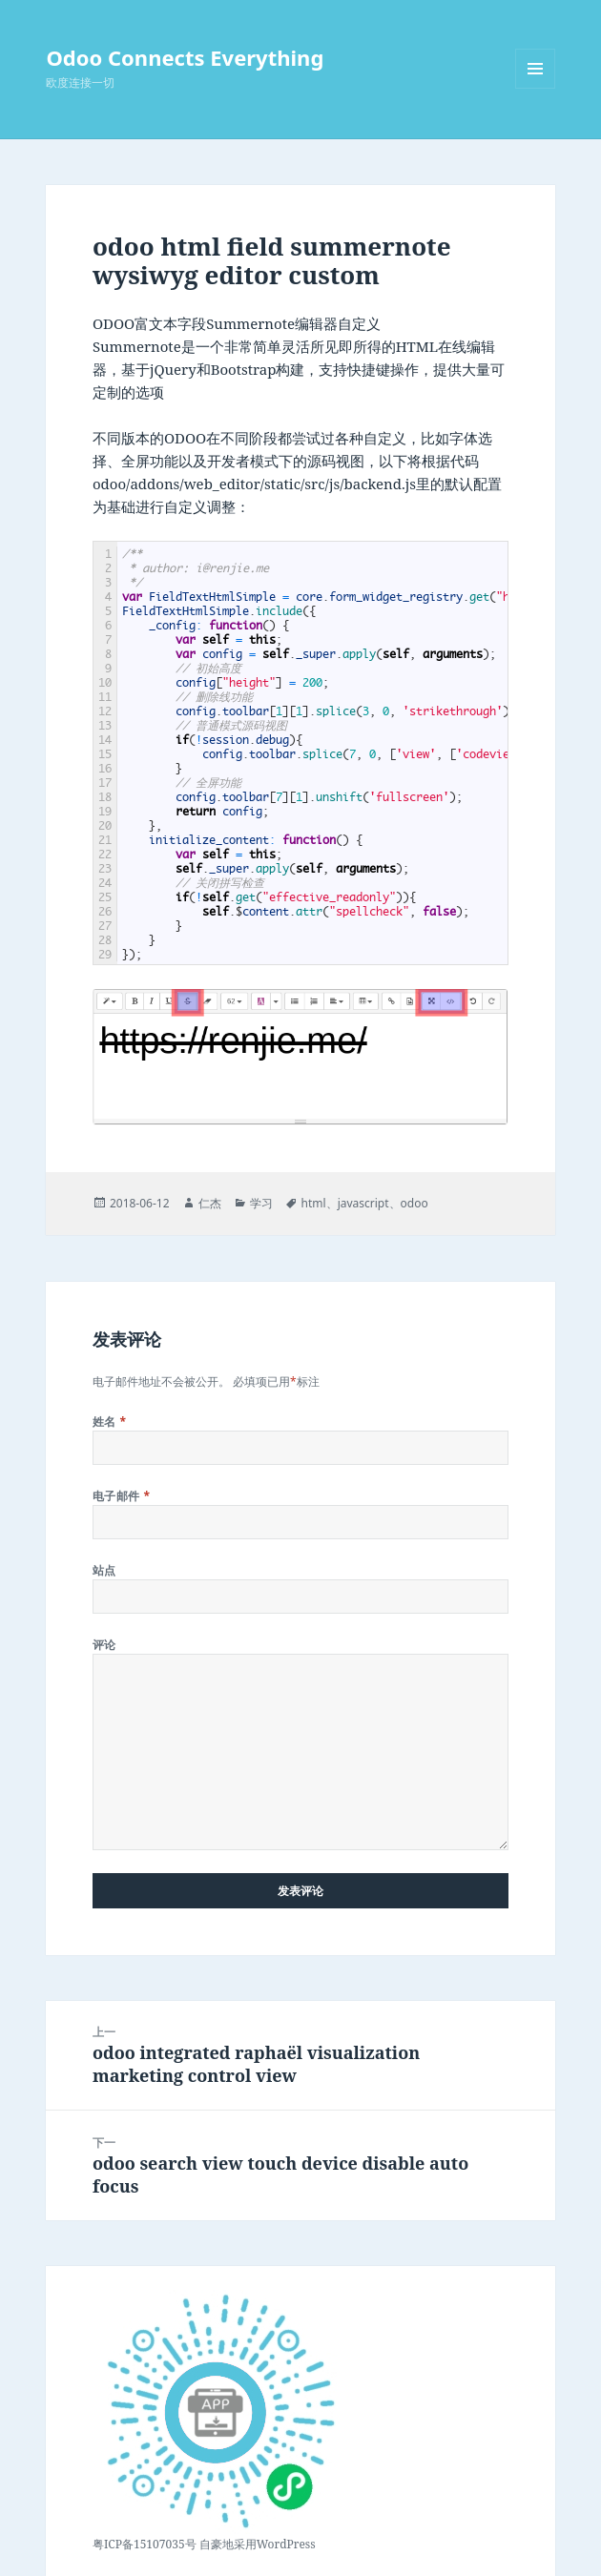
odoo (414, 1203)
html (313, 1203)
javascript (363, 1203)
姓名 (110, 1421)
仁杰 (209, 1203)
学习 (261, 1203)
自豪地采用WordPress (257, 2544)
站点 (104, 1570)
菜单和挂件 (535, 88)
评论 (104, 1645)
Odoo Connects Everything (184, 57)
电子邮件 (122, 1496)
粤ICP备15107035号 (145, 2544)
